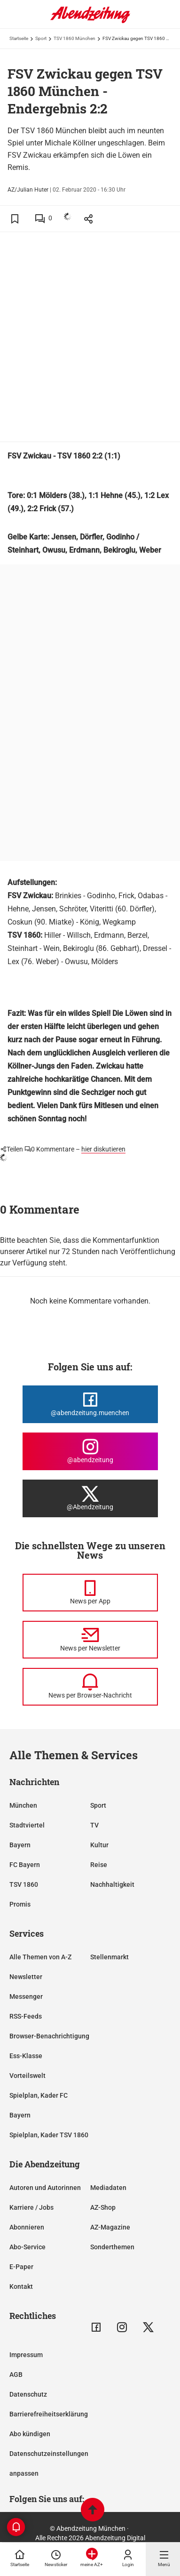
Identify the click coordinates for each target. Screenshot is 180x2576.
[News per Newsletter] (90, 1639)
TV (94, 1825)
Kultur (99, 1845)
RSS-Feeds (25, 2016)
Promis (20, 1904)
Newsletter (25, 1976)
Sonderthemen (112, 2247)
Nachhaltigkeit (112, 1884)
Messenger (26, 1996)
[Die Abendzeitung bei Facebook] (90, 1404)
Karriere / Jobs (31, 2207)
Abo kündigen (29, 2434)
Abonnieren (26, 2227)
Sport (41, 38)
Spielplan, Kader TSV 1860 (48, 2135)
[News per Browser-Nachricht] (90, 1687)
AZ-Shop (103, 2207)
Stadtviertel (27, 1825)
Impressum (26, 2355)
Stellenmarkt (109, 1957)
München (23, 1805)
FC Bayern (24, 1864)
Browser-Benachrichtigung (49, 2036)
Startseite (18, 38)
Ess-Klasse (25, 2056)
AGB (16, 2374)
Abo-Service (27, 2247)
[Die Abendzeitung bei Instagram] (90, 1451)
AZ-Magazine (110, 2227)
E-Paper (21, 2266)
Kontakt (21, 2286)
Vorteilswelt (27, 2075)
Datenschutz (28, 2394)
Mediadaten (108, 2187)
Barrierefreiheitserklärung (48, 2414)
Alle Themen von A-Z (40, 1957)
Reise (98, 1864)
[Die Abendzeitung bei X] (90, 1498)
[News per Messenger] (90, 1592)
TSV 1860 (23, 1884)
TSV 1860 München (74, 38)
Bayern (20, 1845)
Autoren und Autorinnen (45, 2187)
